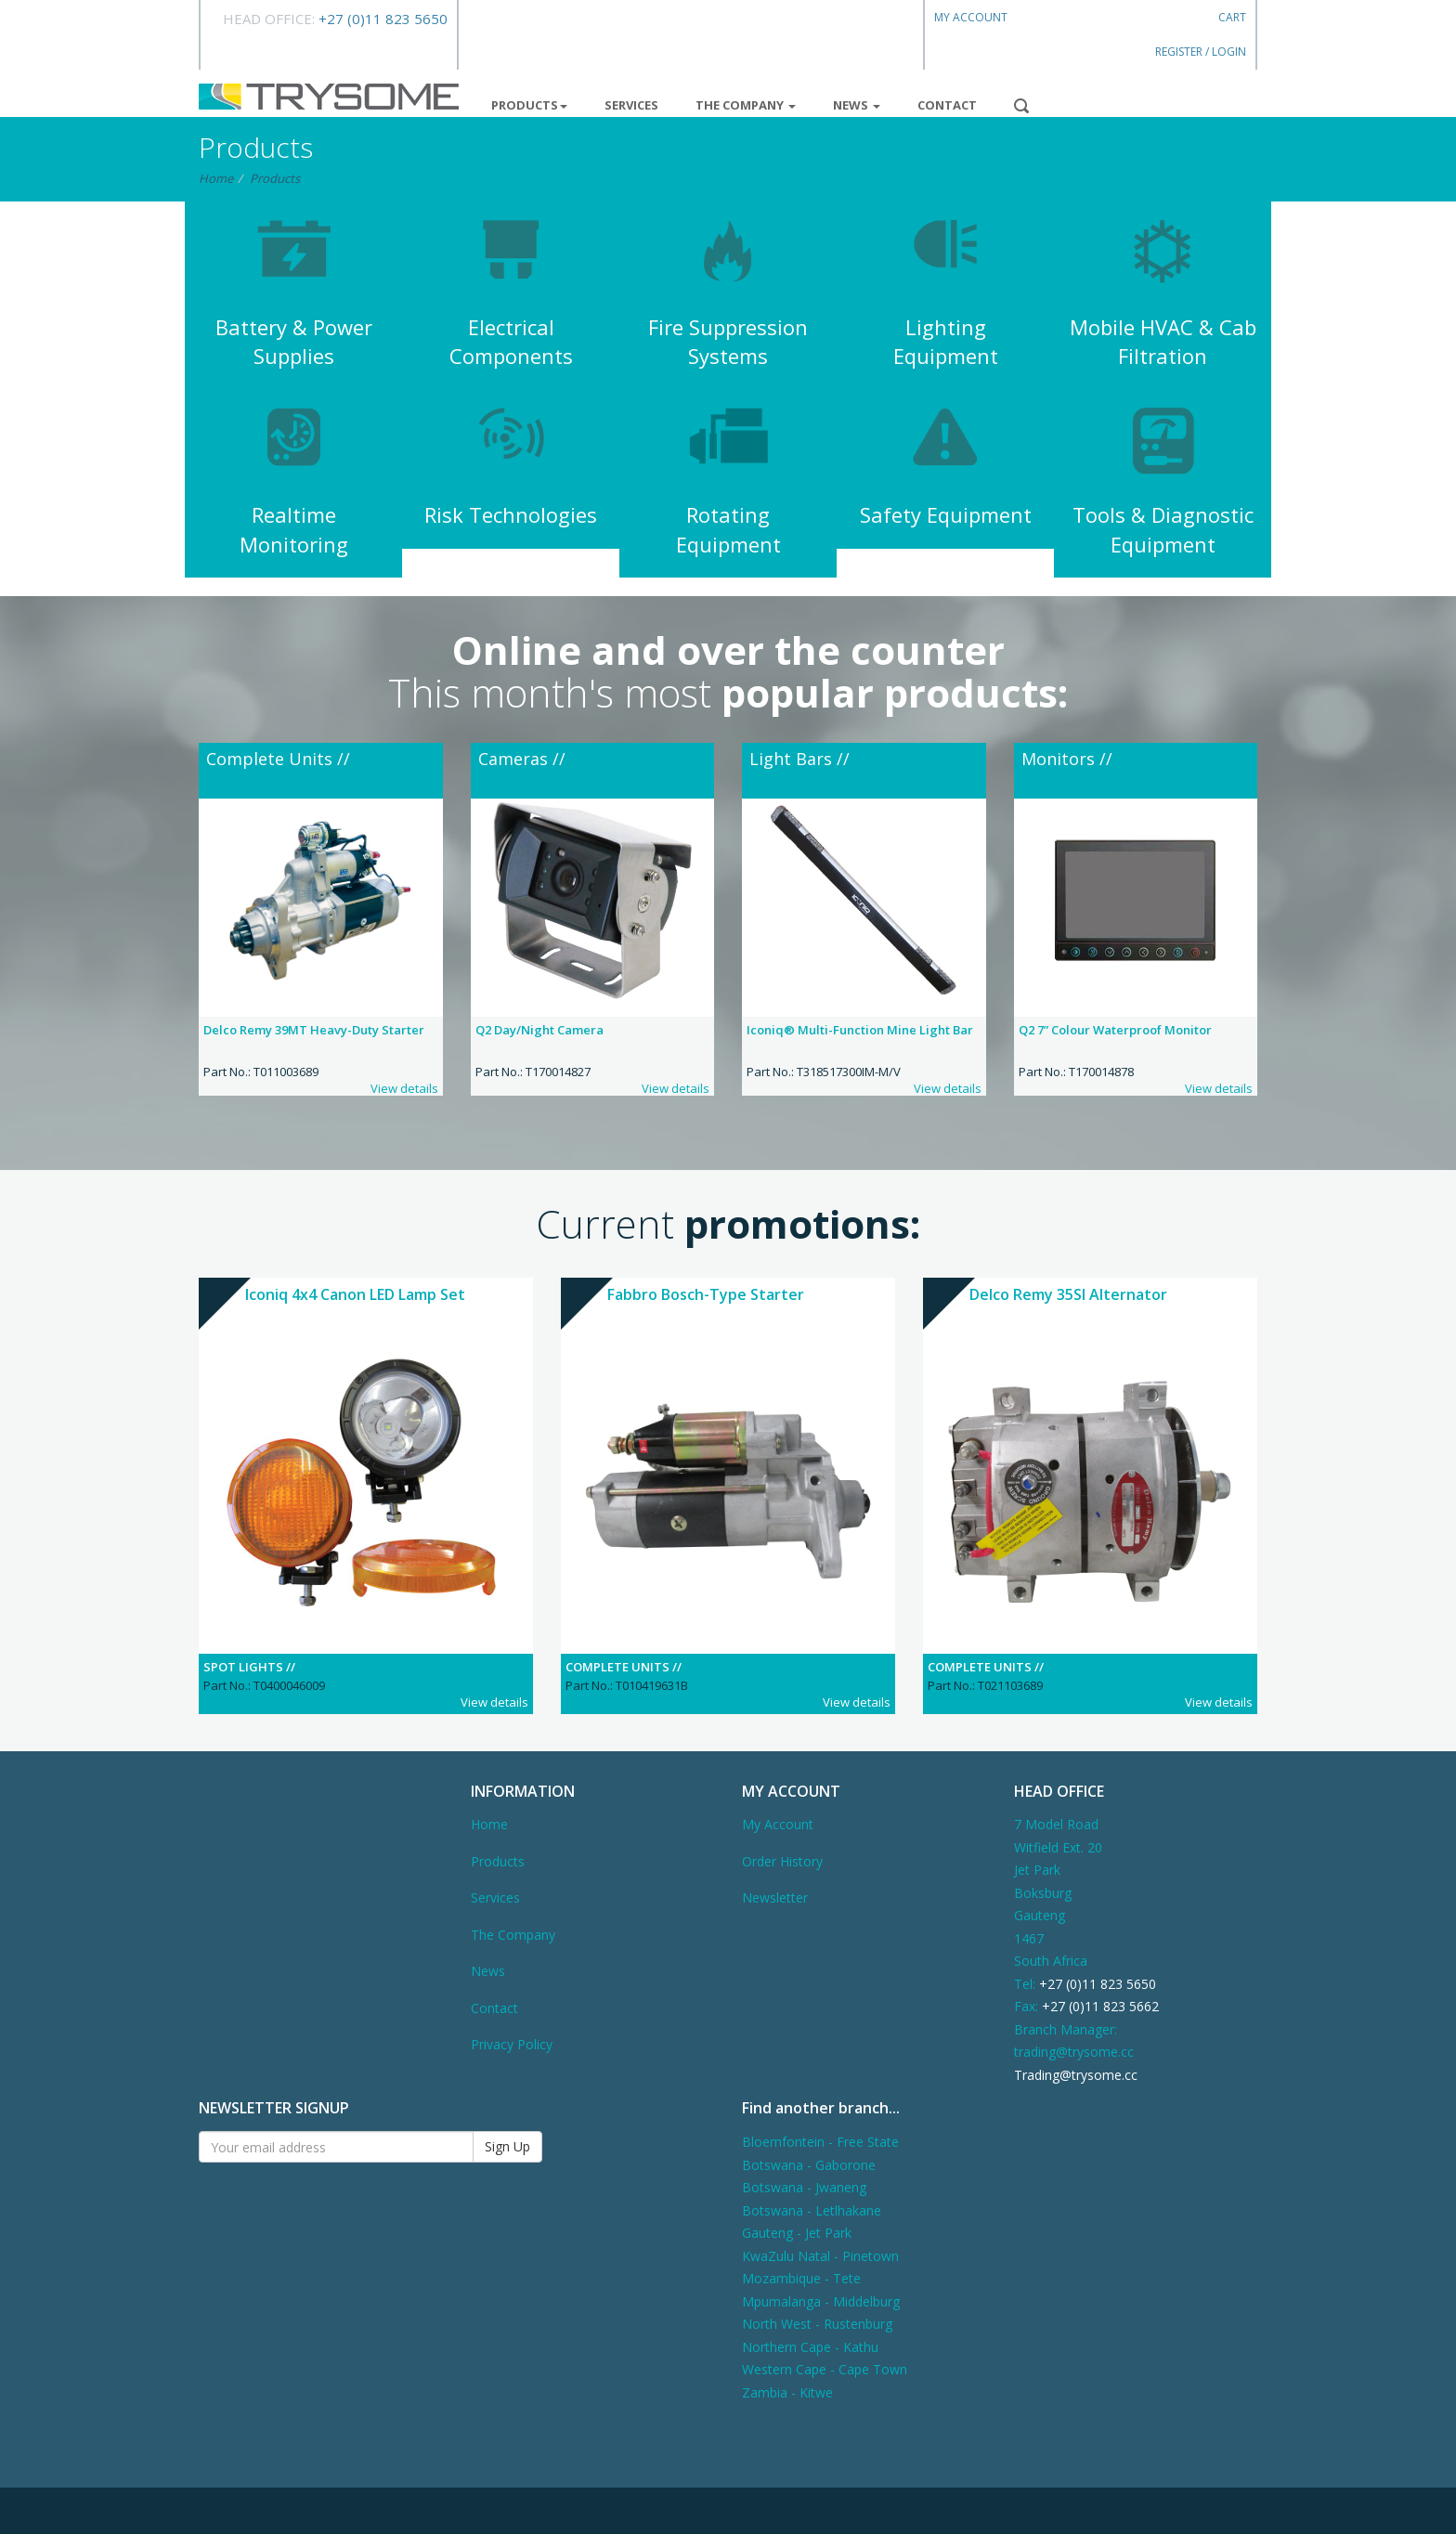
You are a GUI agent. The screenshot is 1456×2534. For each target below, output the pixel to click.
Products (529, 105)
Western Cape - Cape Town (824, 2369)
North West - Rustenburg (817, 2324)
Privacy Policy (511, 2044)
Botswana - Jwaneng (804, 2187)
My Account (971, 17)
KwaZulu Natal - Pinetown (820, 2256)
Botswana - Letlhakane (811, 2210)
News (856, 105)
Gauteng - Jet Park (797, 2233)
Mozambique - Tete (801, 2278)
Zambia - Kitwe (787, 2392)
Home (216, 178)
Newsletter (775, 1897)
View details (404, 1088)
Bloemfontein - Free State (820, 2142)
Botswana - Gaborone (809, 2165)
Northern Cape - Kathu (810, 2347)
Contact (947, 105)
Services (631, 105)
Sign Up (507, 2146)
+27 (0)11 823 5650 (383, 18)
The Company (746, 105)
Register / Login (1200, 51)
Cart (1232, 17)
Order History (782, 1861)
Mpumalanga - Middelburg (821, 2301)
